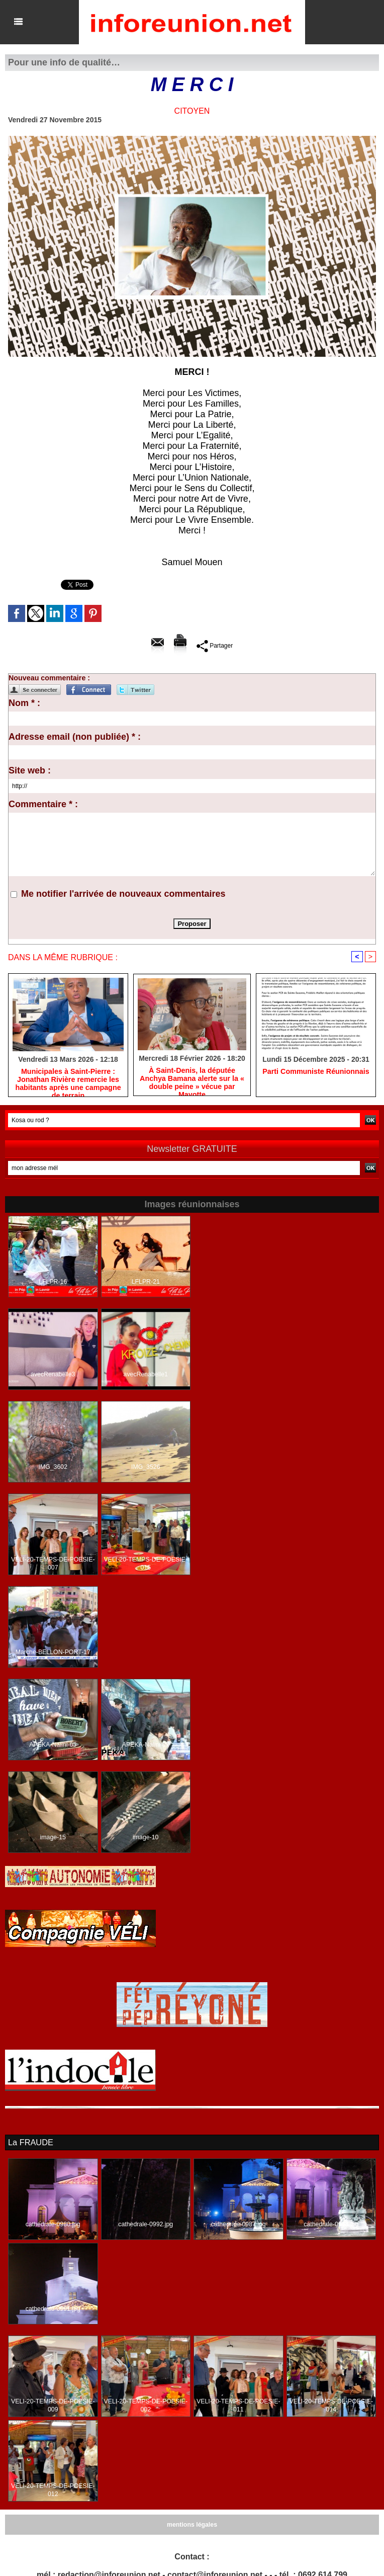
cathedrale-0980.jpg (52, 2224)
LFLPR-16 (53, 1282)
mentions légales (191, 2524)
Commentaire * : (43, 804)
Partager (214, 646)
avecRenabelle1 (145, 1374)
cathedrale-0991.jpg (52, 2308)
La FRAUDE (30, 2142)
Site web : (30, 770)
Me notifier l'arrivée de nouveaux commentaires (123, 894)
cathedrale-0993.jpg (331, 2224)
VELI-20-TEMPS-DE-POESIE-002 (145, 2405)
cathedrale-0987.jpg (238, 2224)
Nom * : (24, 703)
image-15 (52, 1837)
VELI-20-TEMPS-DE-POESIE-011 (238, 2405)
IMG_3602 (53, 1467)
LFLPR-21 (145, 1282)
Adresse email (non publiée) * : (75, 737)
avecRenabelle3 (52, 1374)
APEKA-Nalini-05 (53, 1745)
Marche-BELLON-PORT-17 (53, 1652)
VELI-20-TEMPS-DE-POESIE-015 (145, 1564)
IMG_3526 (146, 1467)
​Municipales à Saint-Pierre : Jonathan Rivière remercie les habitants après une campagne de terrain (68, 1080)
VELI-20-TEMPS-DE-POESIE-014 (331, 2405)
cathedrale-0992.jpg (145, 2224)
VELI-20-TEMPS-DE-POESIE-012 (52, 2489)
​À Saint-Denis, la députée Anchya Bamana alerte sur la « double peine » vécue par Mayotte (192, 1079)
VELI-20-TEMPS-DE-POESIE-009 (52, 2405)
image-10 (145, 1837)
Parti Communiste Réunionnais (316, 1072)
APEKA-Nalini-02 (145, 1745)
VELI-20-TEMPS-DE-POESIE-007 (52, 1564)
